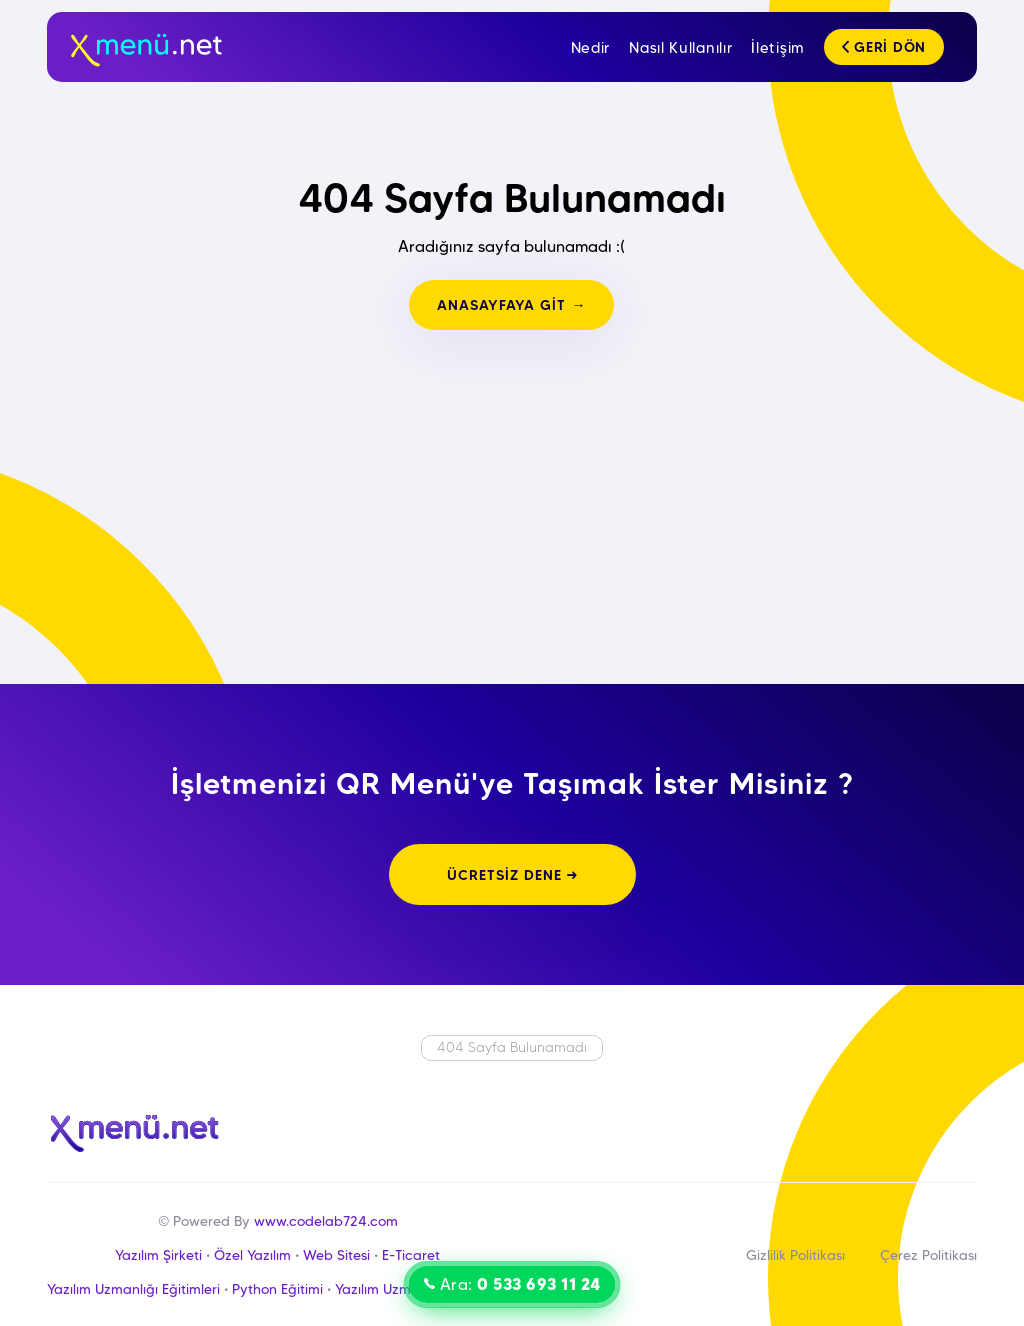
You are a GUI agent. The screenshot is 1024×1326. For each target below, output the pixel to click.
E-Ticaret (411, 1255)
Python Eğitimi (277, 1289)
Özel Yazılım (252, 1255)
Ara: (512, 1284)
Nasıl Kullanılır (680, 48)
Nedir (591, 48)
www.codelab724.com (326, 1221)
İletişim (778, 48)
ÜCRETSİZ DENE (512, 875)
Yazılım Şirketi (158, 1255)
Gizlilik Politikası (795, 1255)
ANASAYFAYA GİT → (511, 305)
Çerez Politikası (928, 1255)
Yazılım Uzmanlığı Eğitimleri (133, 1289)
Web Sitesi (336, 1255)
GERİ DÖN (884, 47)
